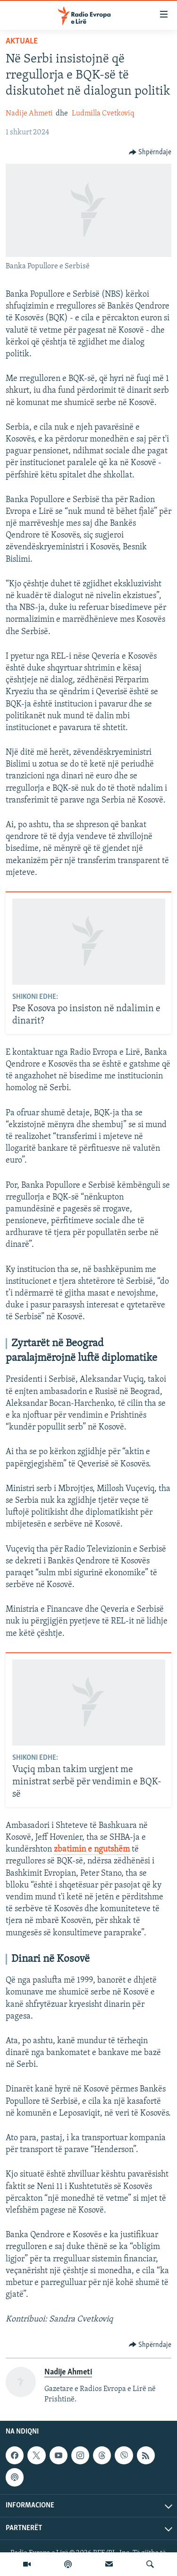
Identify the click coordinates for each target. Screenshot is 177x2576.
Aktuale (22, 41)
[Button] (150, 152)
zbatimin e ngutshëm (92, 1849)
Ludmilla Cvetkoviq (103, 113)
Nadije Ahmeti (29, 113)
